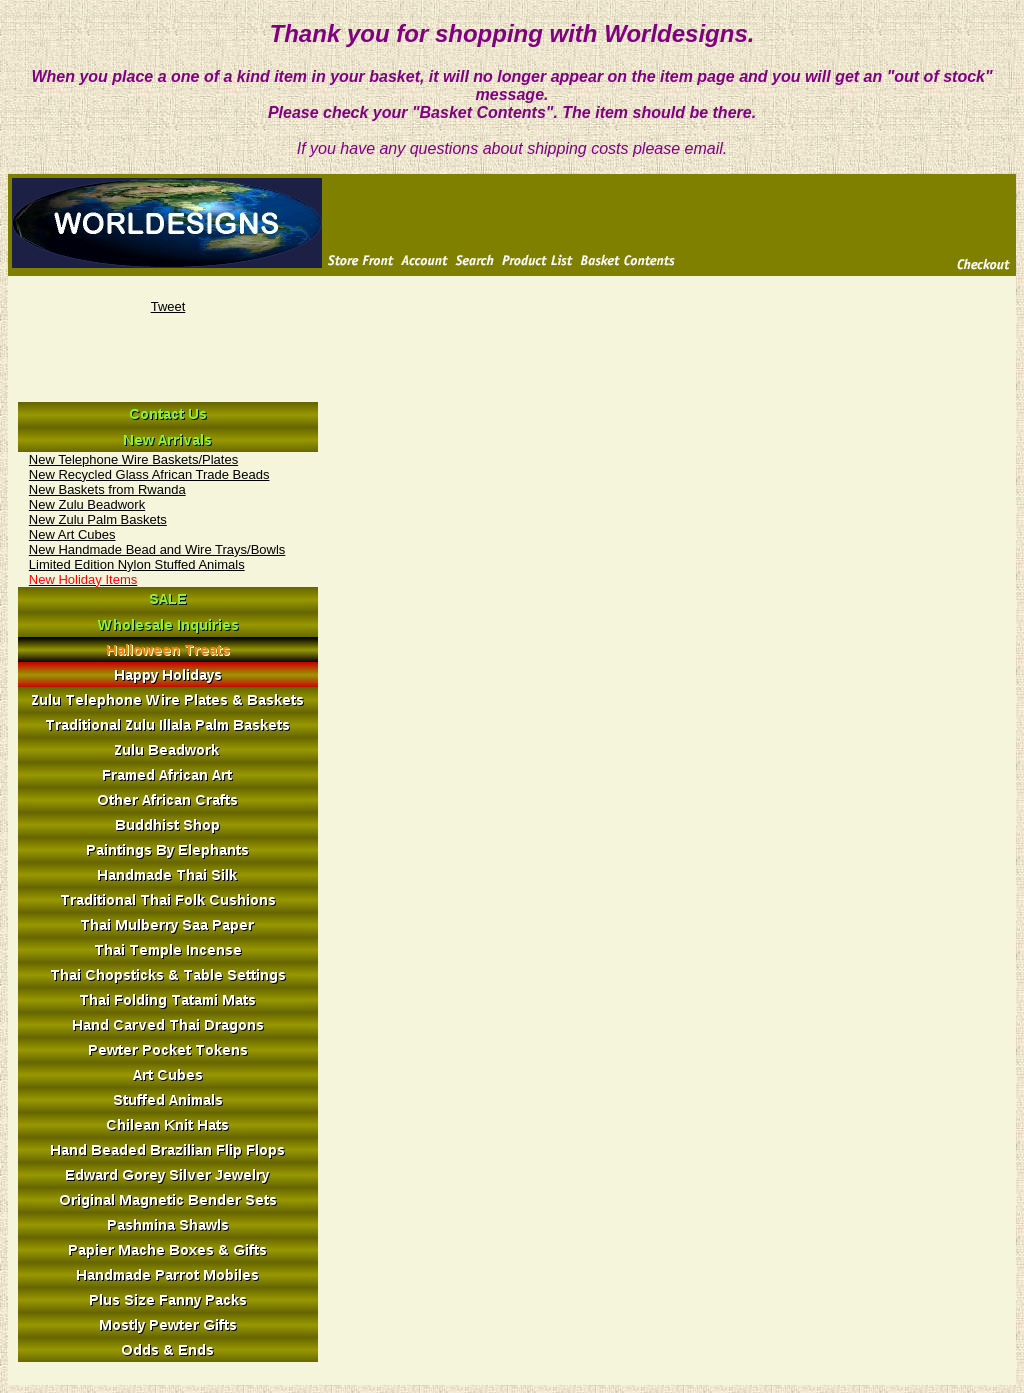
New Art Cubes (72, 534)
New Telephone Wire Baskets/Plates (133, 459)
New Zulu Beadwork (87, 504)
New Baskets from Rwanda (107, 489)
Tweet (168, 306)
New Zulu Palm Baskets (98, 519)
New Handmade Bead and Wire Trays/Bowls (157, 549)
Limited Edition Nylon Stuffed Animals (137, 564)
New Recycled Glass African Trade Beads (149, 474)
